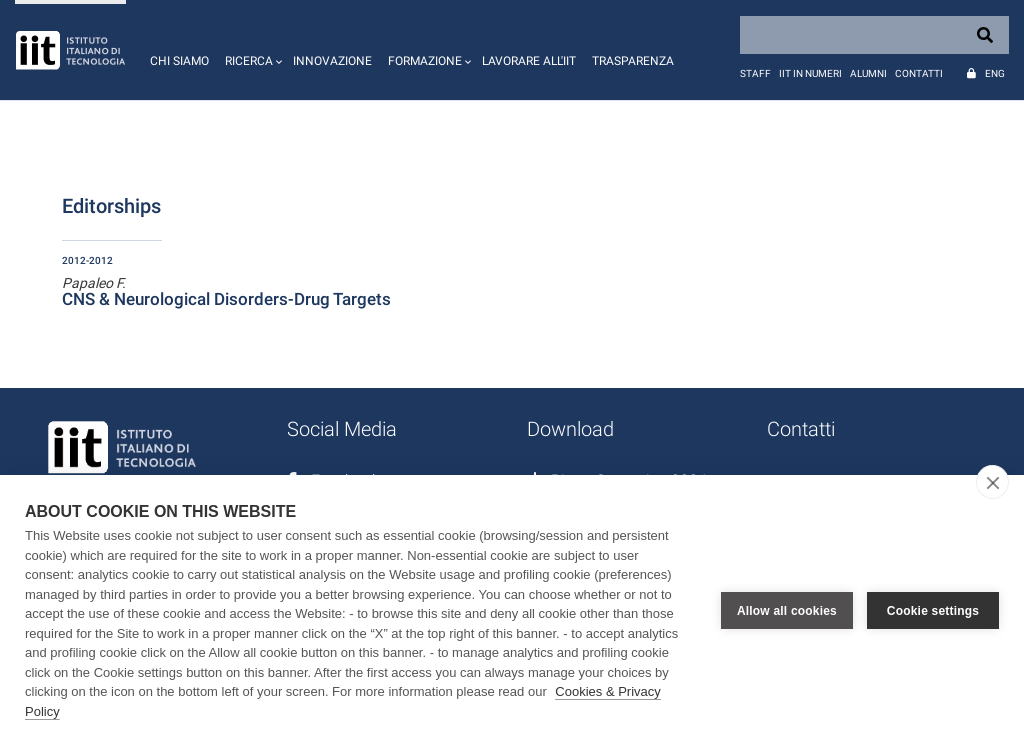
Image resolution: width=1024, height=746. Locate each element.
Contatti (919, 73)
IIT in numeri (810, 73)
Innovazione (332, 61)
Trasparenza (633, 61)
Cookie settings (933, 611)
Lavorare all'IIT (529, 61)
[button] (251, 50)
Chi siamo (179, 61)
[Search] (874, 35)
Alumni (868, 73)
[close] (992, 482)
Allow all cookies (787, 611)
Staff (755, 73)
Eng (995, 73)
